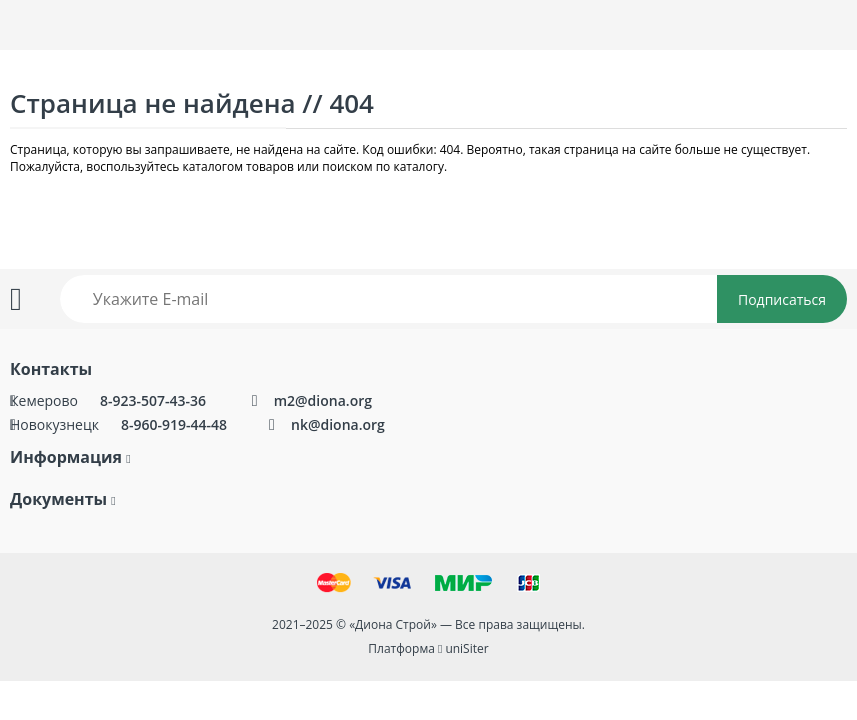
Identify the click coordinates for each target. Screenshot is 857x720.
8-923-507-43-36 (155, 400)
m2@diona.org (323, 400)
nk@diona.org (338, 424)
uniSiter (466, 648)
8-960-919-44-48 (174, 424)
